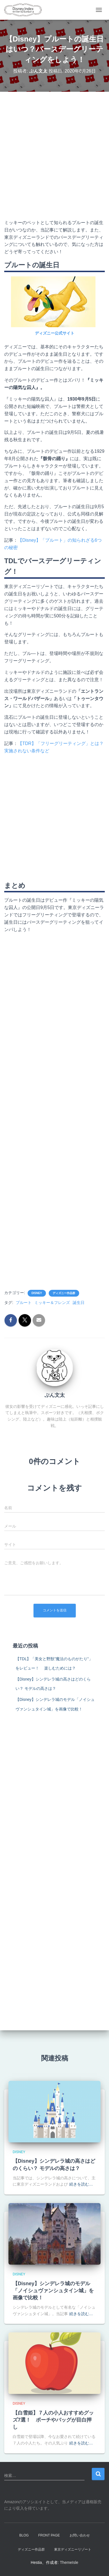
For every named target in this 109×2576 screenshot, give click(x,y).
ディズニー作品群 (64, 1293)
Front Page (49, 2535)
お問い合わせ (80, 2535)
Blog (23, 2535)
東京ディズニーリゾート (72, 2549)
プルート (24, 1302)
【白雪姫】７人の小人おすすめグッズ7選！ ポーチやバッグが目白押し (53, 2420)
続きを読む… (81, 2184)
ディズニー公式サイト (54, 333)
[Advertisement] (54, 154)
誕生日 (78, 1302)
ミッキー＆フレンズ (52, 1302)
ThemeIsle (69, 2562)
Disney (37, 1293)
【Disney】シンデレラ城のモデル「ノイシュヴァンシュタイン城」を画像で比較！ (53, 2290)
